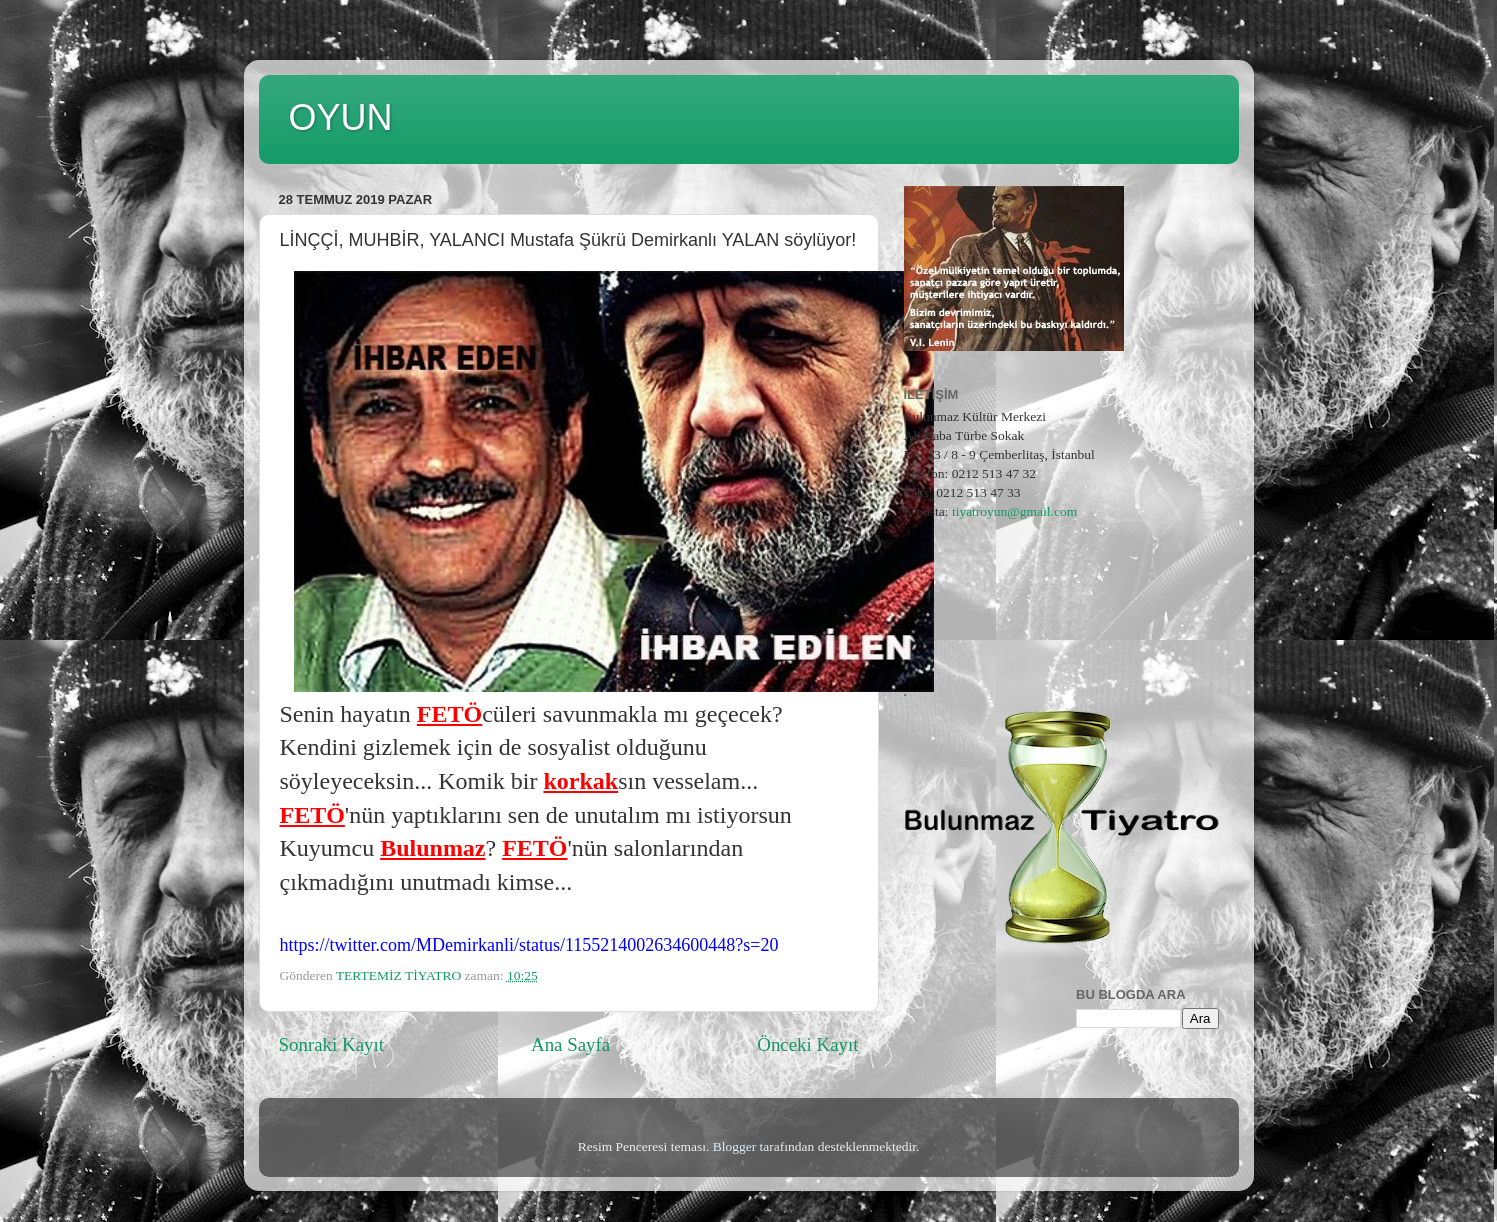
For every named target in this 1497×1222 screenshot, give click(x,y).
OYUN (341, 117)
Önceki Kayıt (807, 1044)
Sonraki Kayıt (331, 1044)
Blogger (735, 1146)
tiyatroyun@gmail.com (1014, 511)
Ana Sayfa (570, 1044)
